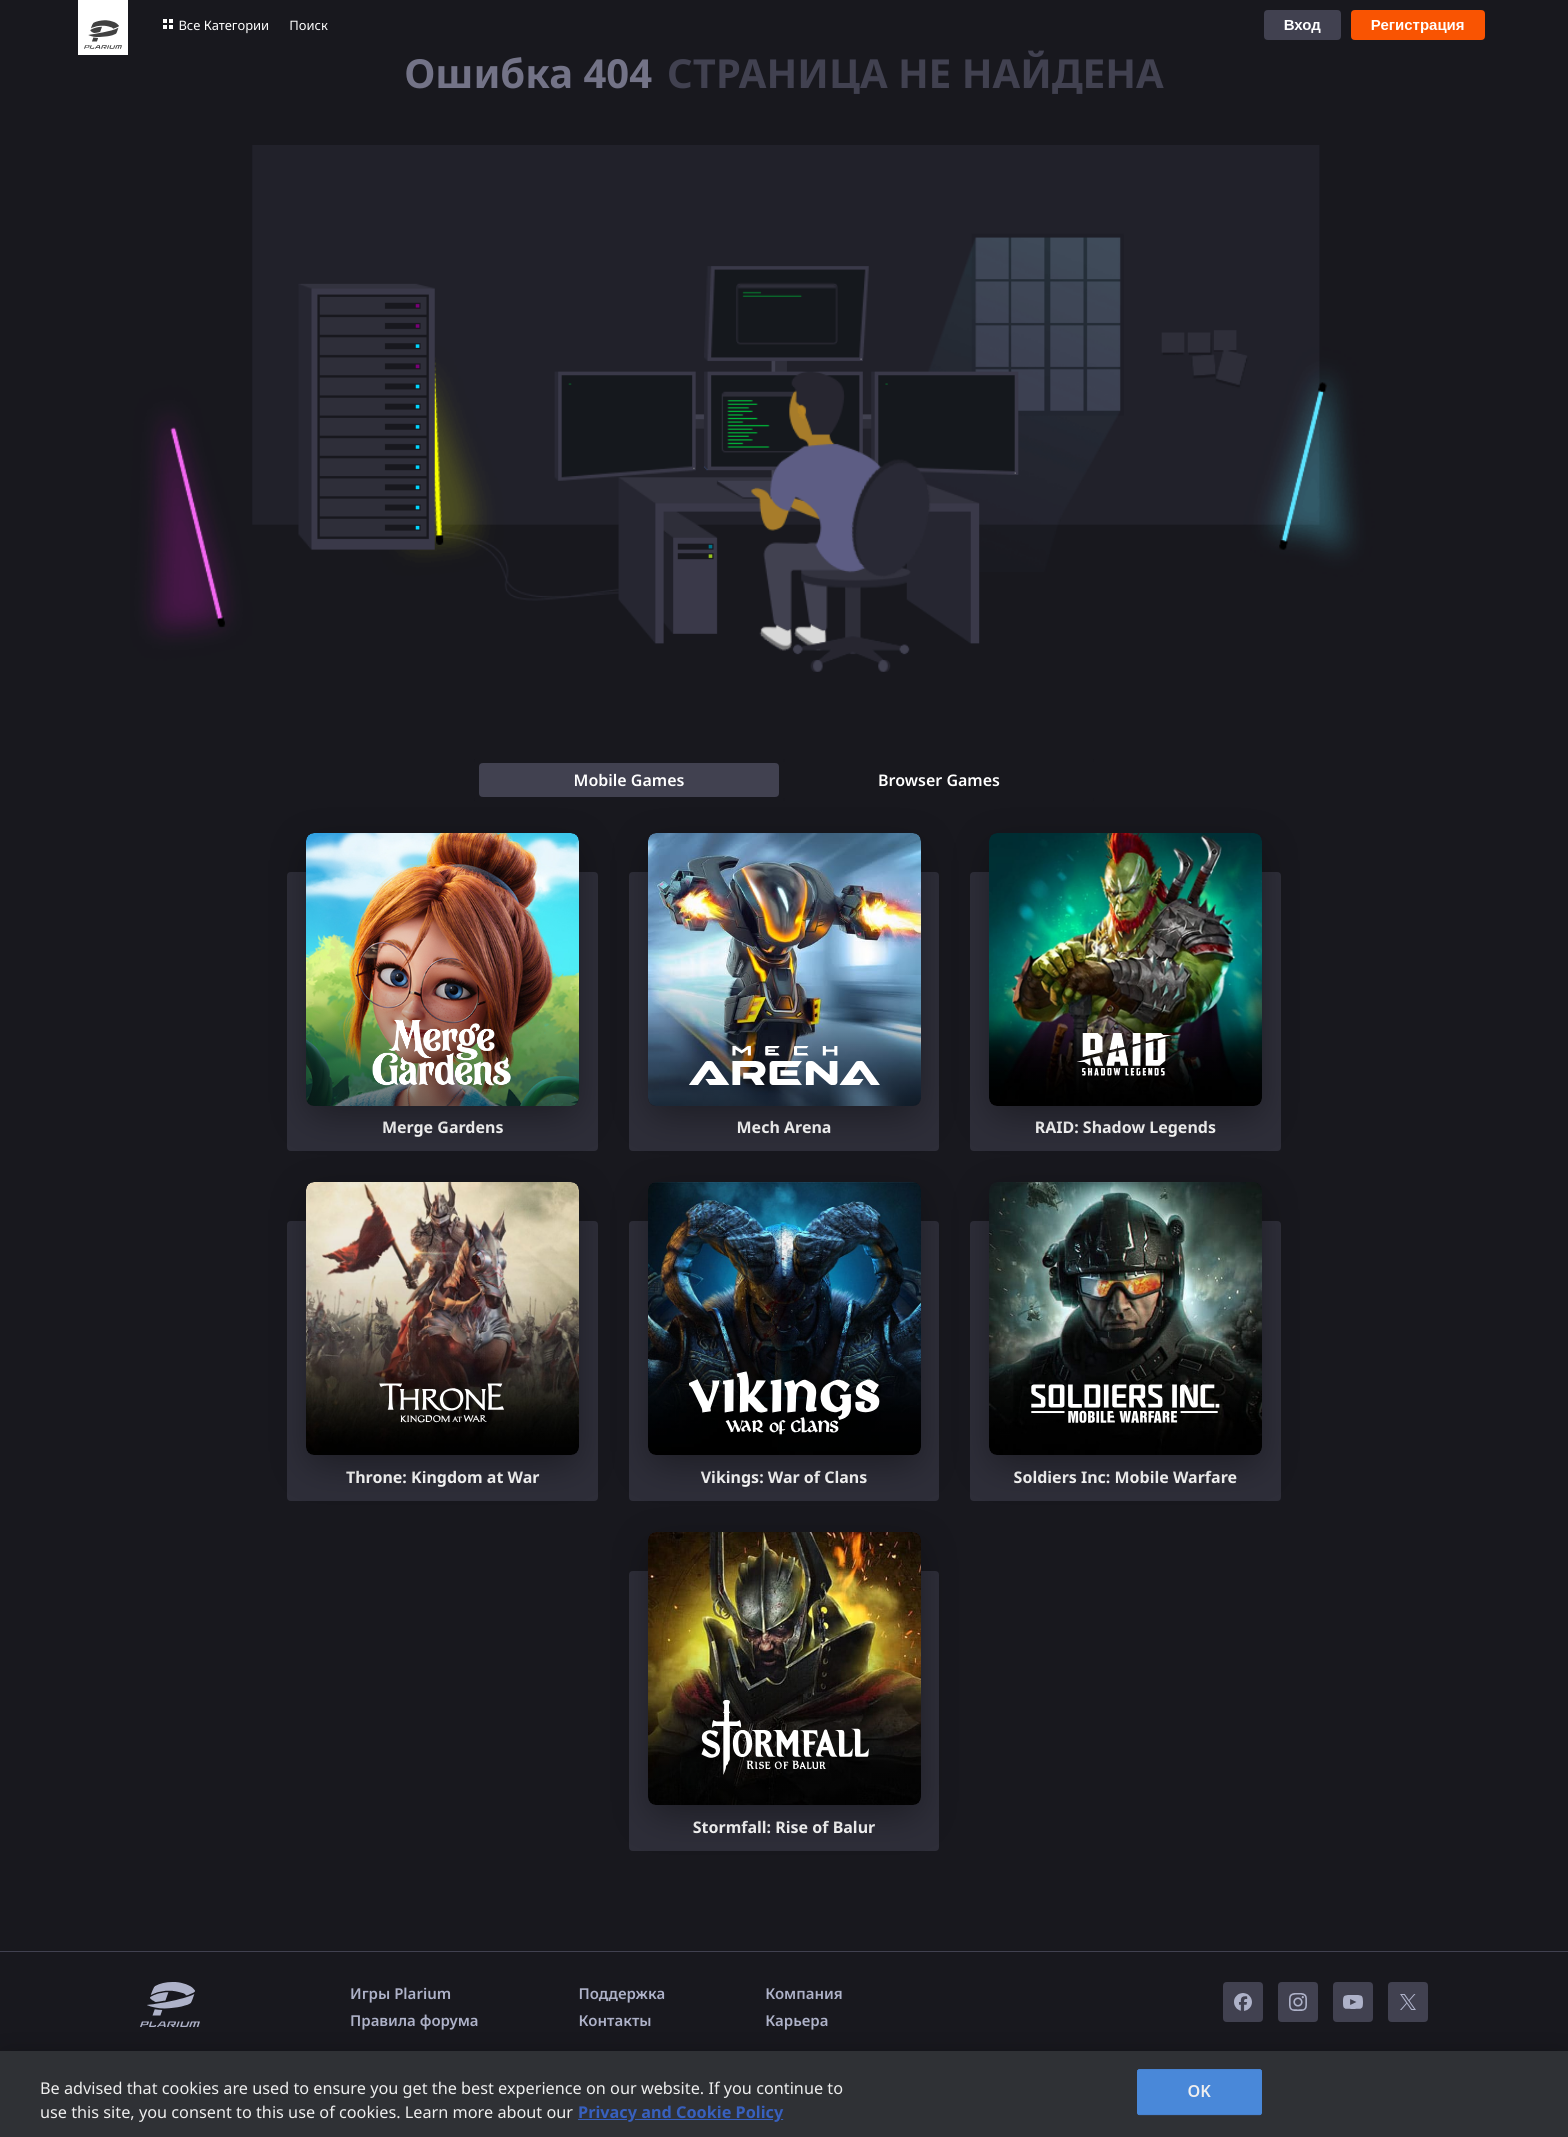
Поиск (308, 25)
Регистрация (1418, 24)
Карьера (796, 2021)
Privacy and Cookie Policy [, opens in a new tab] (680, 2112)
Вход (1302, 24)
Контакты (615, 2021)
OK (1199, 2091)
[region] (784, 2094)
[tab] (629, 780)
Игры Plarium (400, 1994)
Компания (804, 1994)
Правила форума (414, 2021)
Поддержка (622, 1994)
